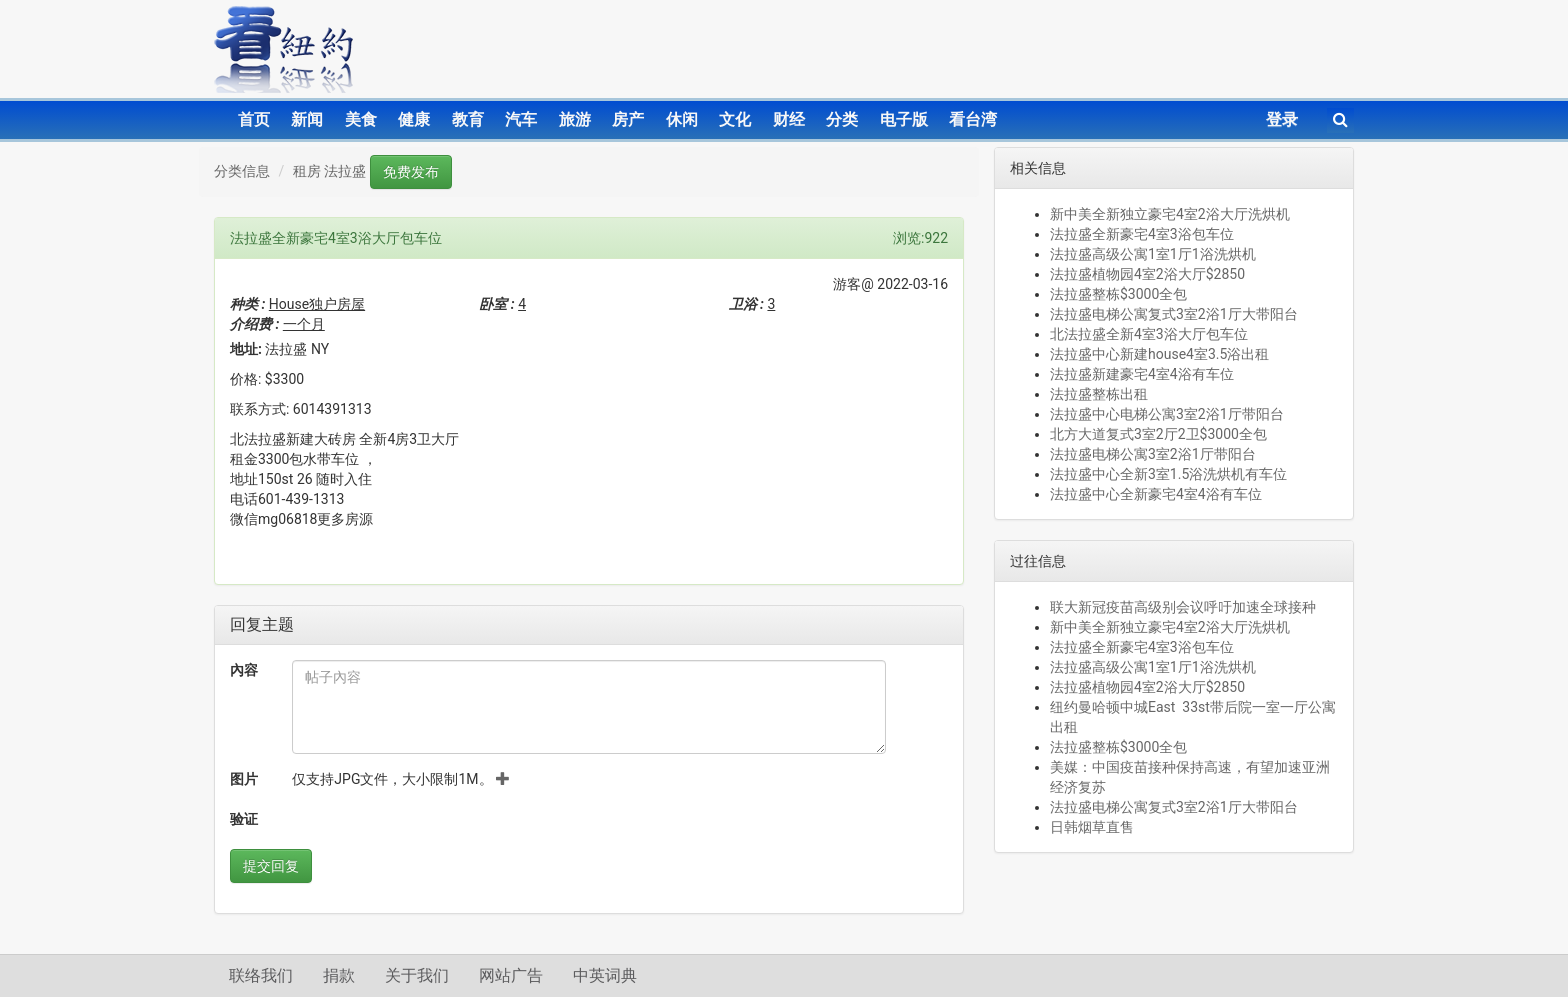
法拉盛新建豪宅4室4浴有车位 (1142, 374)
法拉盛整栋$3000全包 (1118, 294)
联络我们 (261, 975)
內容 (244, 670)
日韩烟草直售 (1092, 827)
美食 (361, 119)
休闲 (682, 119)
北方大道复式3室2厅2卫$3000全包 (1158, 434)
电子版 (904, 119)
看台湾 (973, 119)
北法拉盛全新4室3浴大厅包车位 (1149, 334)
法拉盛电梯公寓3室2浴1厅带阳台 (1153, 454)
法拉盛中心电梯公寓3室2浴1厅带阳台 (1167, 414)
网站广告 (511, 975)
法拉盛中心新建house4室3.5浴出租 (1159, 354)
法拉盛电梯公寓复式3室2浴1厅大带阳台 (1174, 314)
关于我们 (417, 975)
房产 (628, 119)
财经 (789, 119)
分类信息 (242, 171)
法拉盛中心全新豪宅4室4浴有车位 (1156, 494)
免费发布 (411, 172)
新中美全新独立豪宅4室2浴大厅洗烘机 (1170, 214)
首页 (254, 119)
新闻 (307, 119)
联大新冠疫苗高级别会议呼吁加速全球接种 (1183, 607)
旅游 (575, 119)
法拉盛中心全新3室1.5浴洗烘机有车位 (1168, 474)
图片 (244, 779)
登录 (1282, 119)
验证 (244, 819)
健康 (414, 119)
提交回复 (271, 866)
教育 (468, 119)
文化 (735, 119)
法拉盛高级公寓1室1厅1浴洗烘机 (1153, 254)
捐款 (339, 975)
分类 (842, 119)
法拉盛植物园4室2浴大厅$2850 (1147, 274)
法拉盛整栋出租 (1099, 394)
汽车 (521, 119)
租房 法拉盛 (329, 171)
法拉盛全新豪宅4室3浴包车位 (1142, 234)
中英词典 (605, 975)
